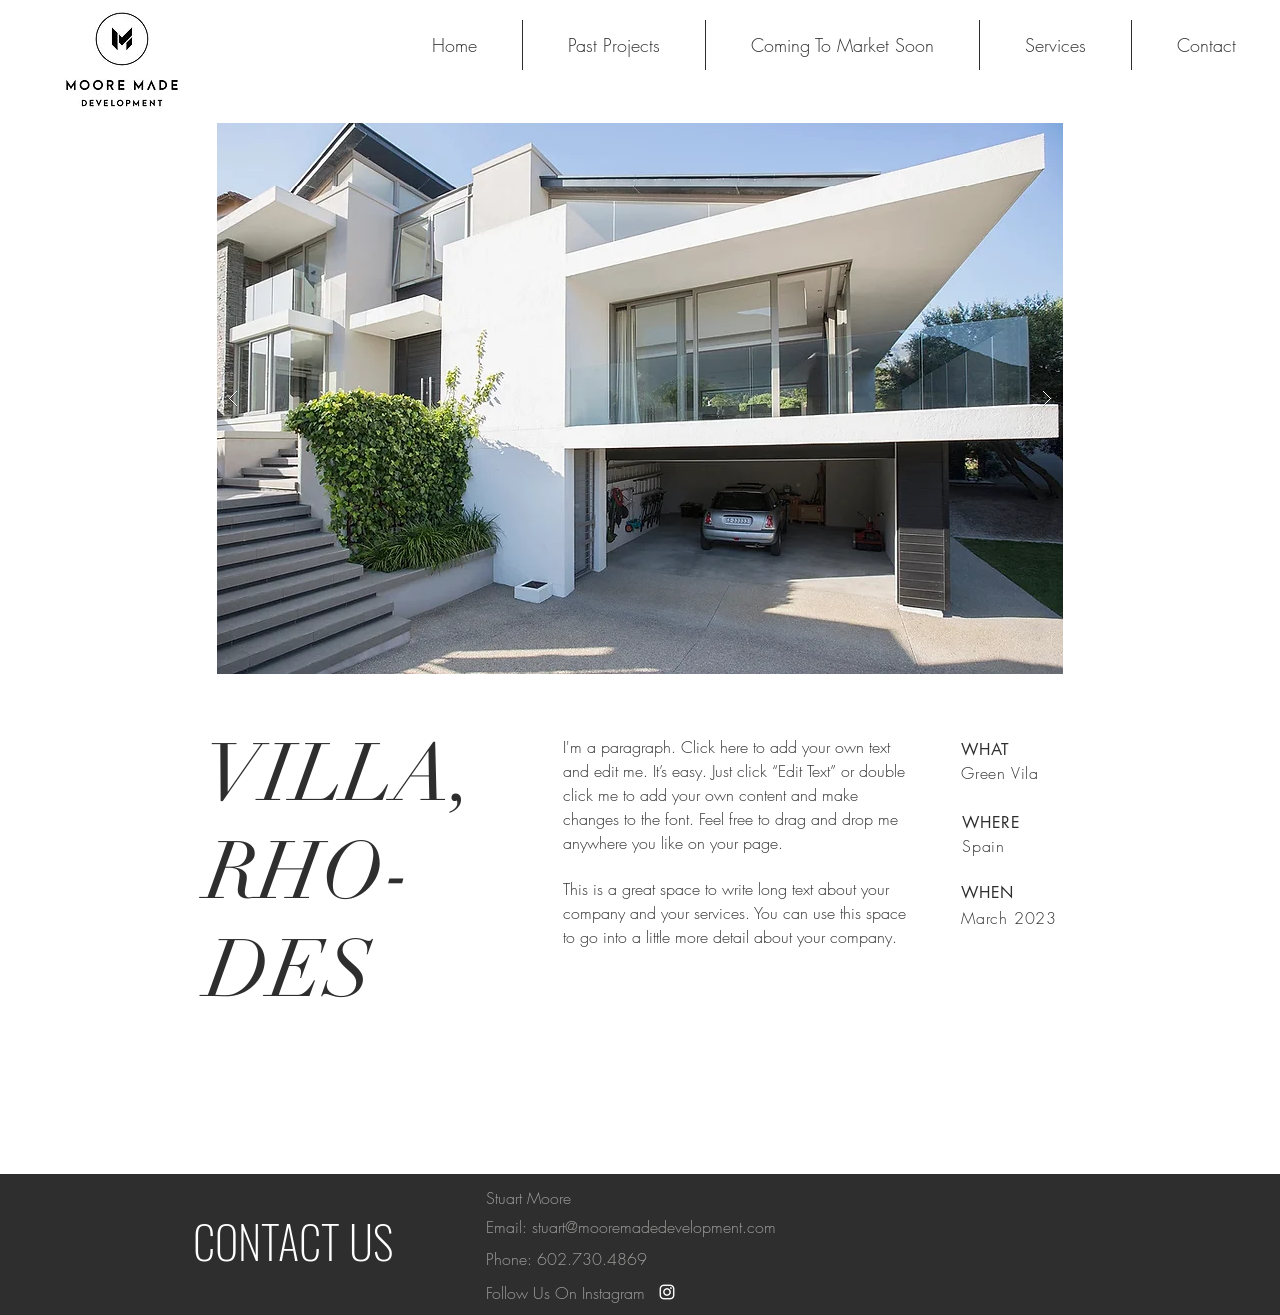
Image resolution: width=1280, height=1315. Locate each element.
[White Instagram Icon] (667, 1292)
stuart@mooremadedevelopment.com (654, 1227)
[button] (640, 398)
